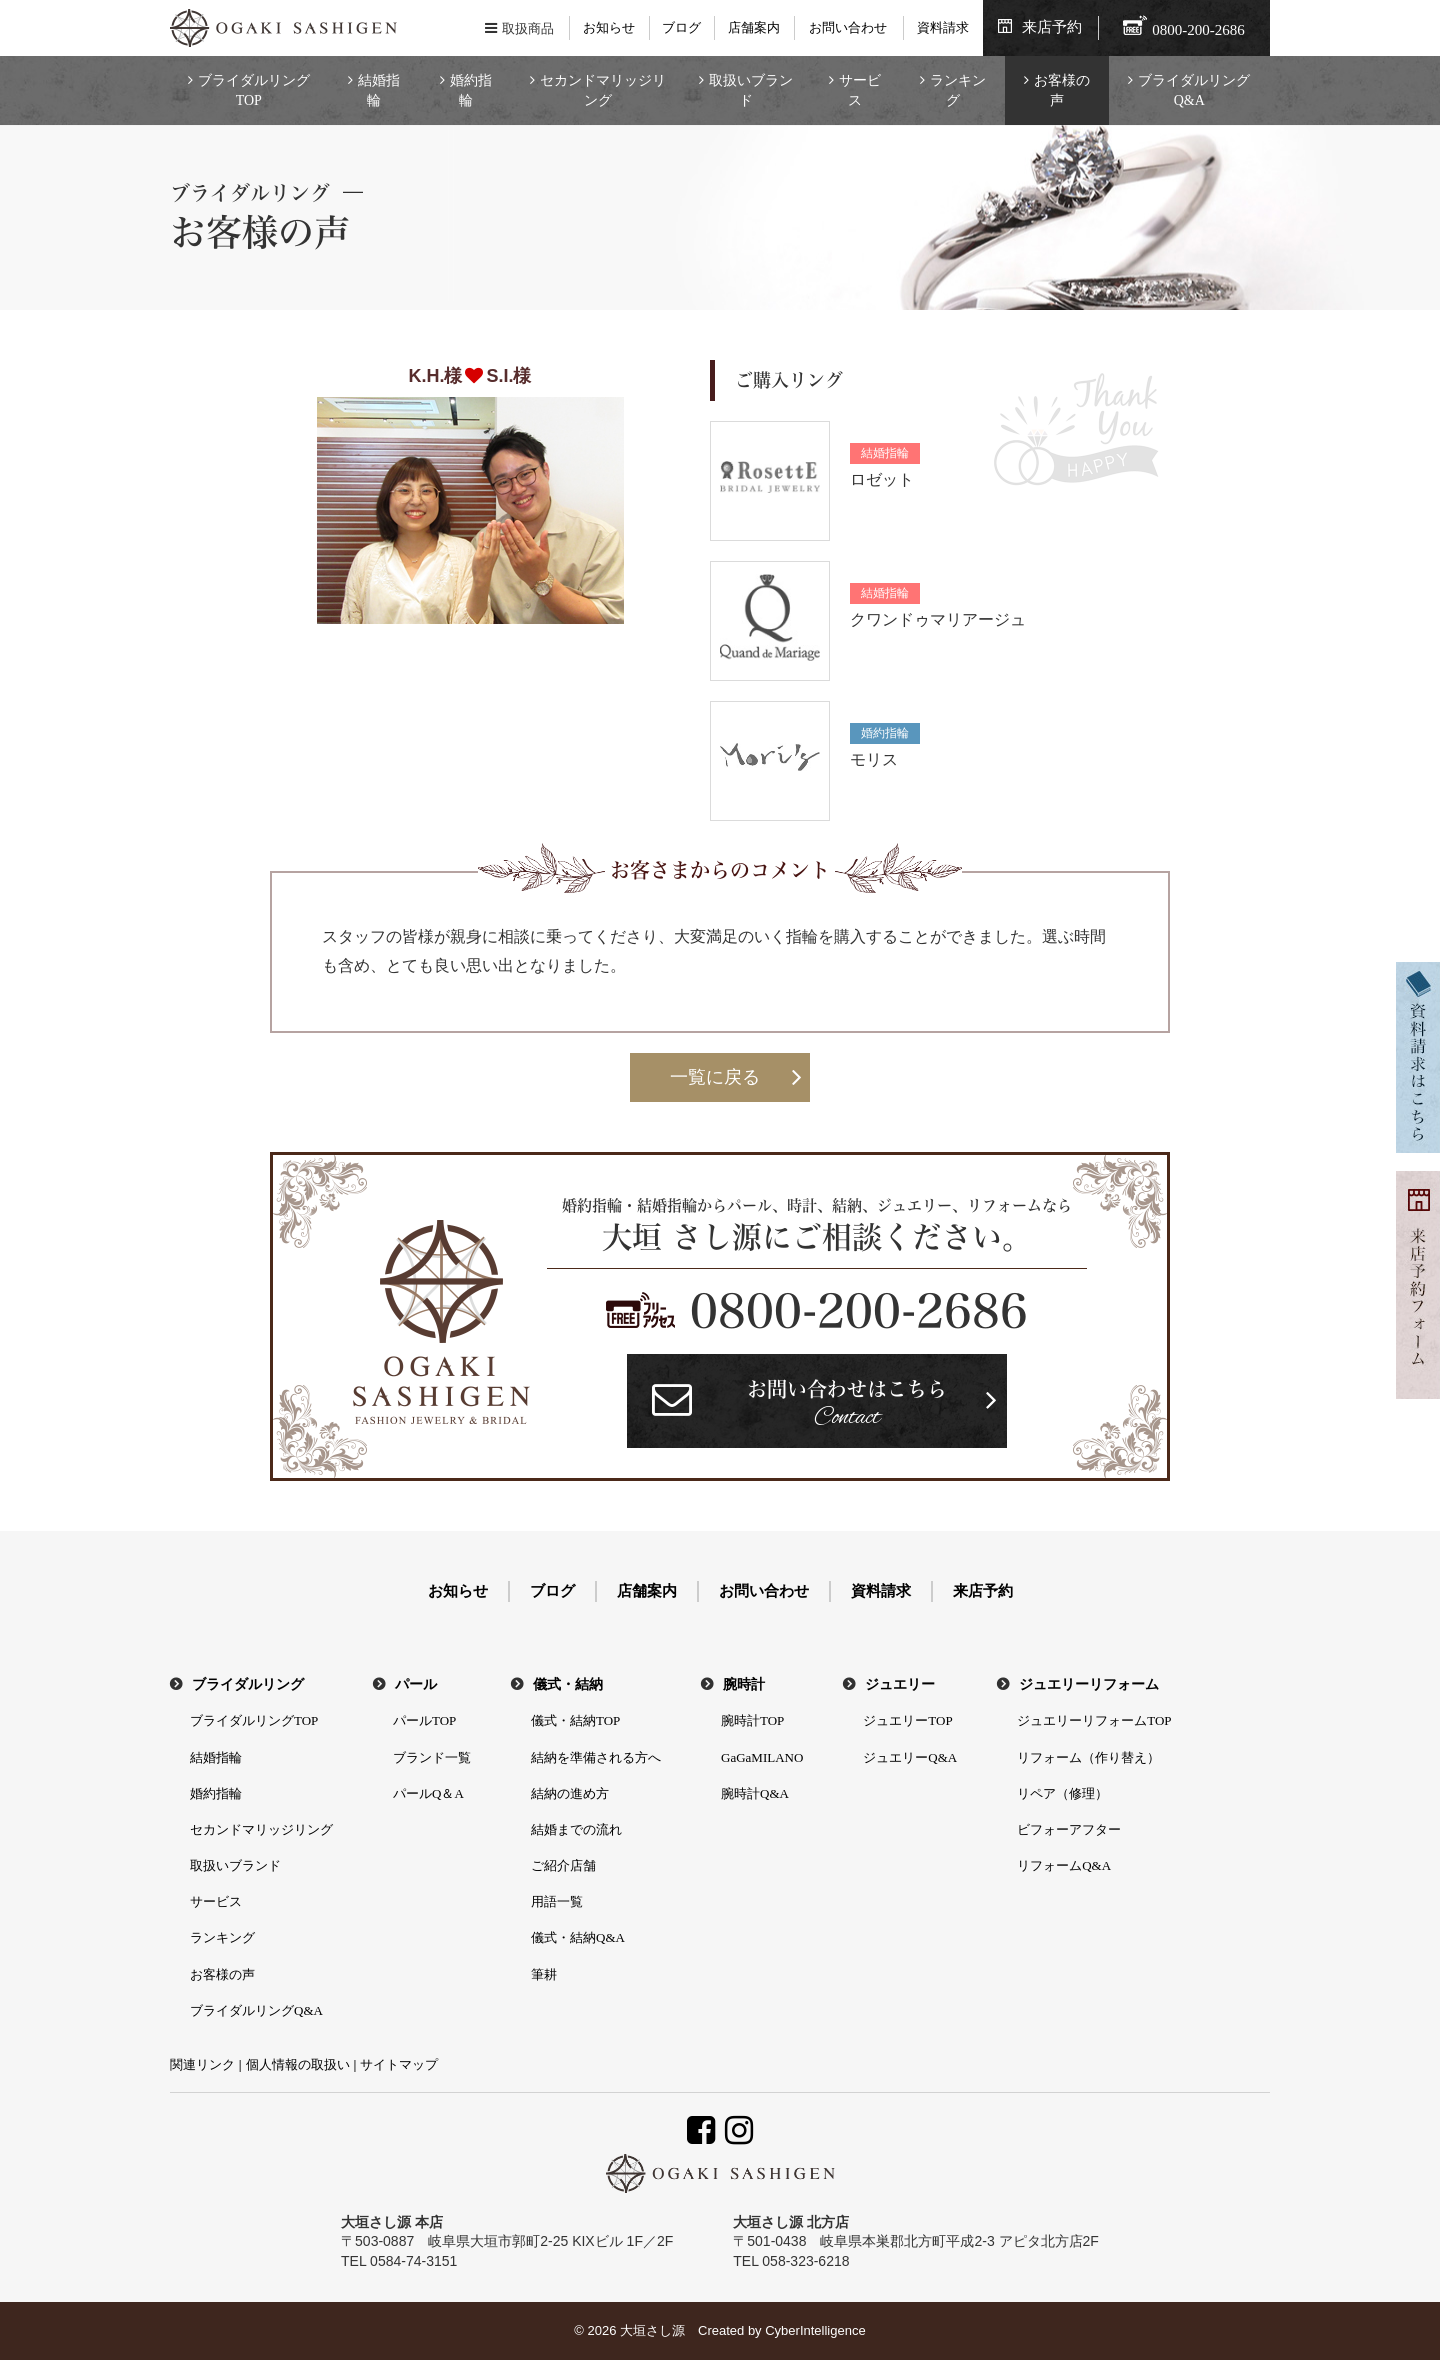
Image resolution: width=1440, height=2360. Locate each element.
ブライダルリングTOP (254, 90)
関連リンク (202, 2064)
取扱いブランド (751, 90)
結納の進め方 (570, 1793)
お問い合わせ (848, 27)
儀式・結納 (568, 1684)
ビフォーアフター (1069, 1829)
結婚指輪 (379, 90)
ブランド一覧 (432, 1757)
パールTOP (424, 1720)
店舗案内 (754, 27)
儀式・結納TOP (575, 1720)
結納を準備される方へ (596, 1757)
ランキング (958, 90)
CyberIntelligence (815, 2330)
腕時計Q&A (755, 1793)
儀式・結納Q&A (578, 1937)
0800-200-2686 (859, 1311)
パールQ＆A (428, 1793)
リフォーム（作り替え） (1088, 1757)
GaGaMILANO (762, 1757)
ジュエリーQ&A (910, 1757)
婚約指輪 (471, 90)
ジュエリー (900, 1684)
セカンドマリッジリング (603, 90)
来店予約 (1052, 27)
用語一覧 (557, 1901)
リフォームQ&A (1064, 1865)
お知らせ (609, 27)
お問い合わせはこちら (847, 1406)
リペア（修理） (1062, 1793)
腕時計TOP (752, 1720)
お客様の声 (1062, 90)
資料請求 (943, 27)
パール (416, 1684)
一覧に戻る (715, 1077)
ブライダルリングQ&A (1194, 90)
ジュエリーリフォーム (1089, 1684)
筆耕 (544, 1974)
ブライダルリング (248, 1684)
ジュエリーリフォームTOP (1094, 1720)
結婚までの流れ (576, 1829)
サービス (860, 90)
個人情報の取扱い (298, 2064)
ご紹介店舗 (563, 1865)
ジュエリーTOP (907, 1720)
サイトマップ (399, 2064)
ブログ (681, 27)
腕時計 (744, 1684)
